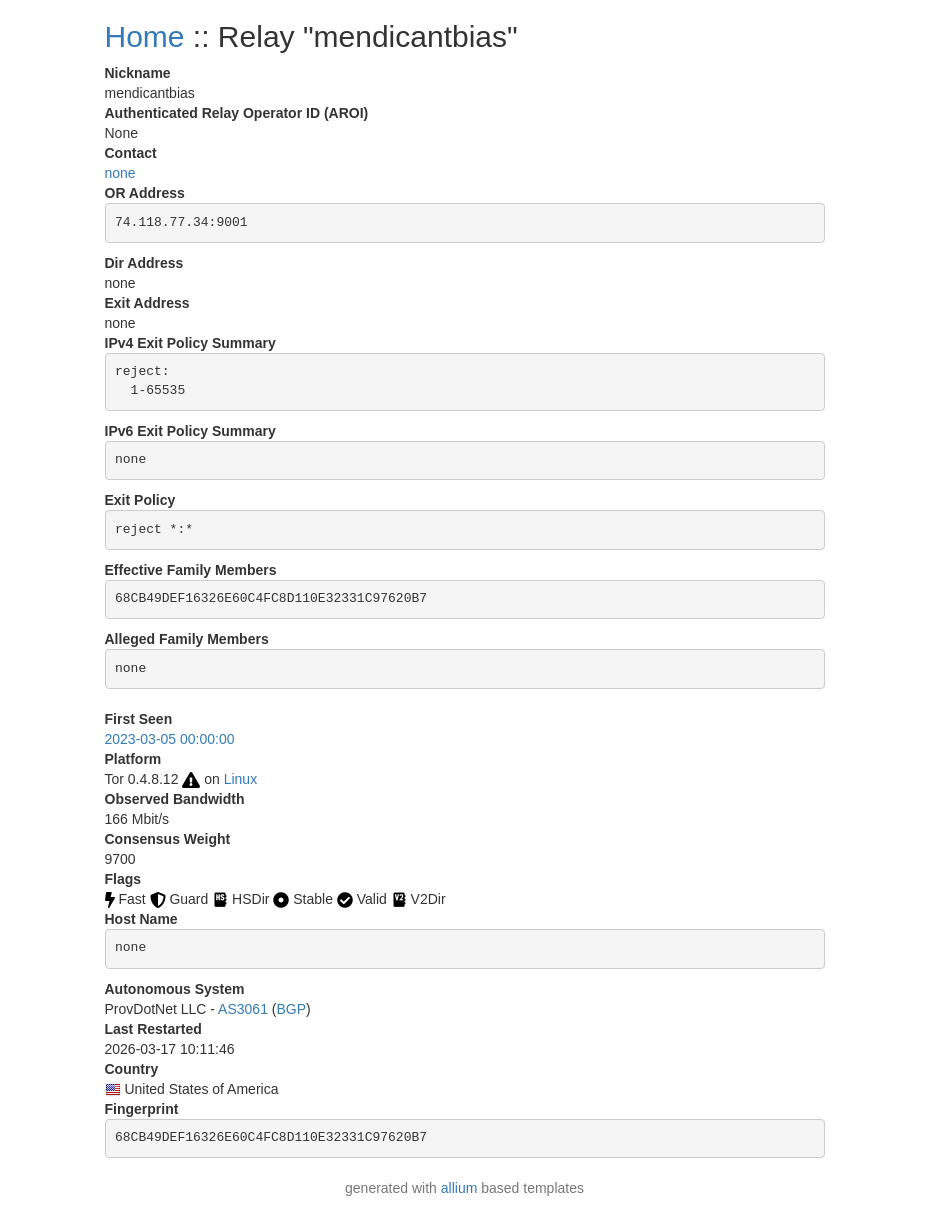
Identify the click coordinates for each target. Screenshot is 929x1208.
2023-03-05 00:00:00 (170, 739)
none (120, 173)
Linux (240, 779)
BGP (292, 1009)
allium (459, 1188)
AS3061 (243, 1009)
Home (145, 36)
